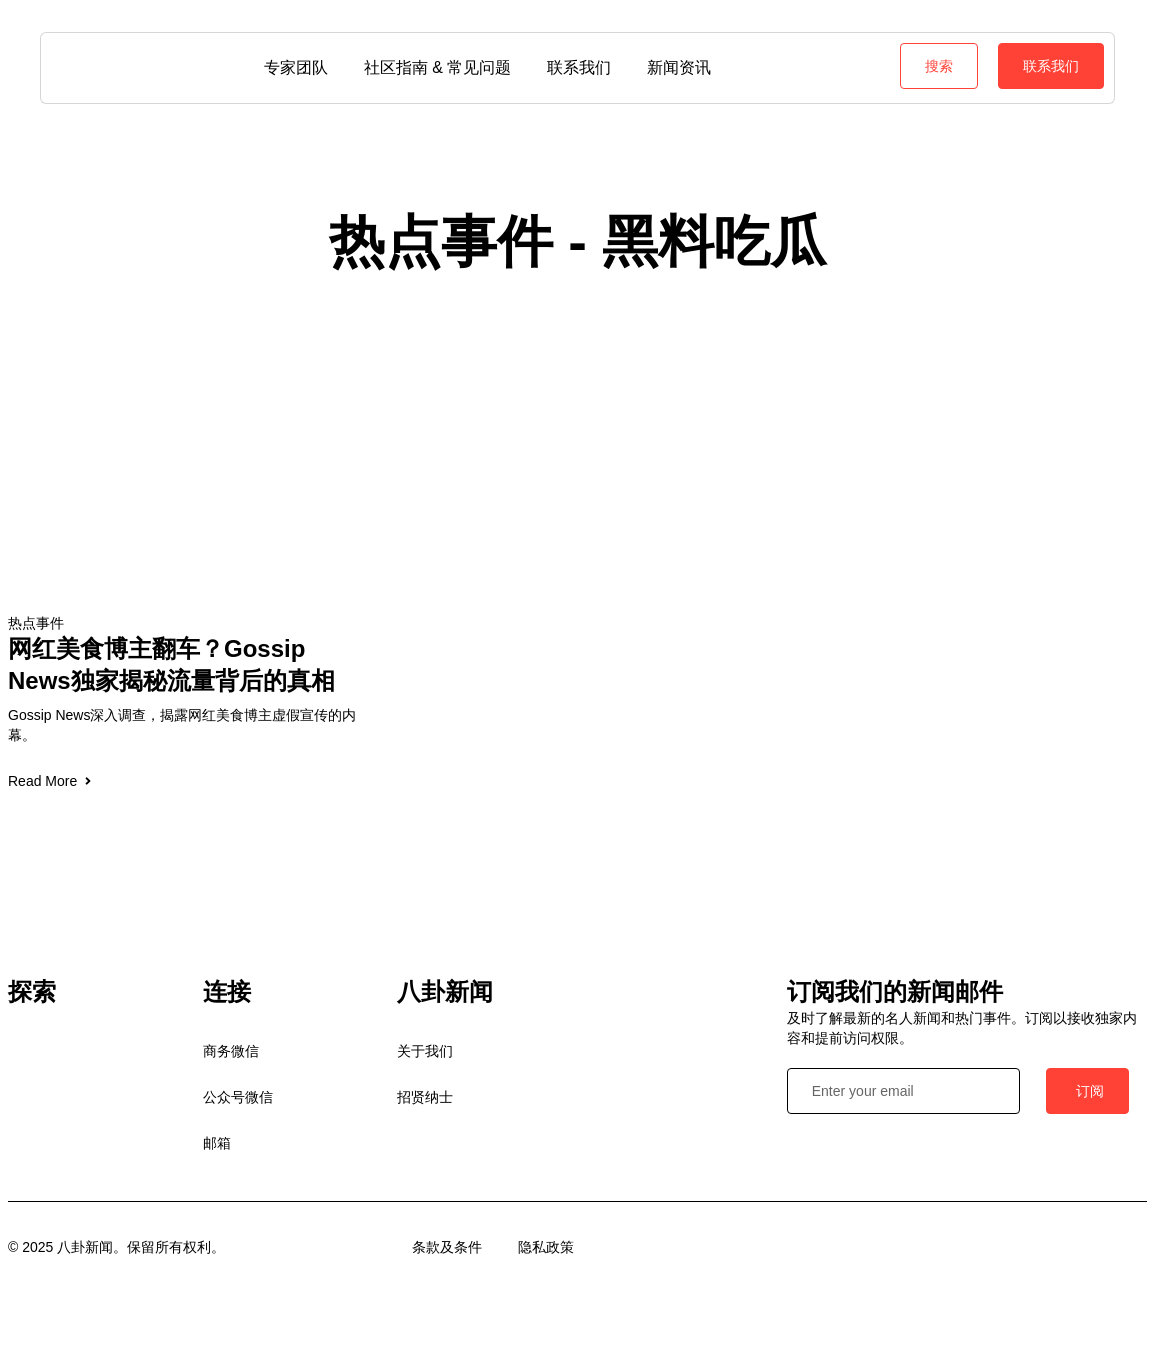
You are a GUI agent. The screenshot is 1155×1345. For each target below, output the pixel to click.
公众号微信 (238, 1097)
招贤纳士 (425, 1097)
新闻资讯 (679, 67)
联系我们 (579, 67)
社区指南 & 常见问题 (438, 67)
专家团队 (296, 67)
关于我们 (425, 1051)
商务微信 (231, 1051)
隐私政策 (546, 1247)
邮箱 (217, 1143)
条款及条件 (447, 1247)
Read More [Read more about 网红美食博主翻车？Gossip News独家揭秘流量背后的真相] (51, 781)
